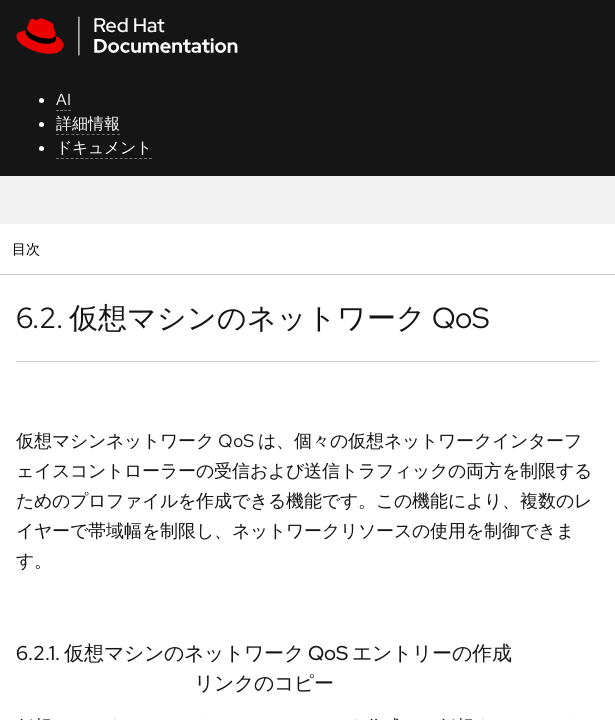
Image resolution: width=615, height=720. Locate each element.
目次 (28, 248)
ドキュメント (104, 147)
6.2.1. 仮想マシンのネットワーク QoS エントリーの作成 (264, 653)
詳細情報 (88, 123)
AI (63, 99)
